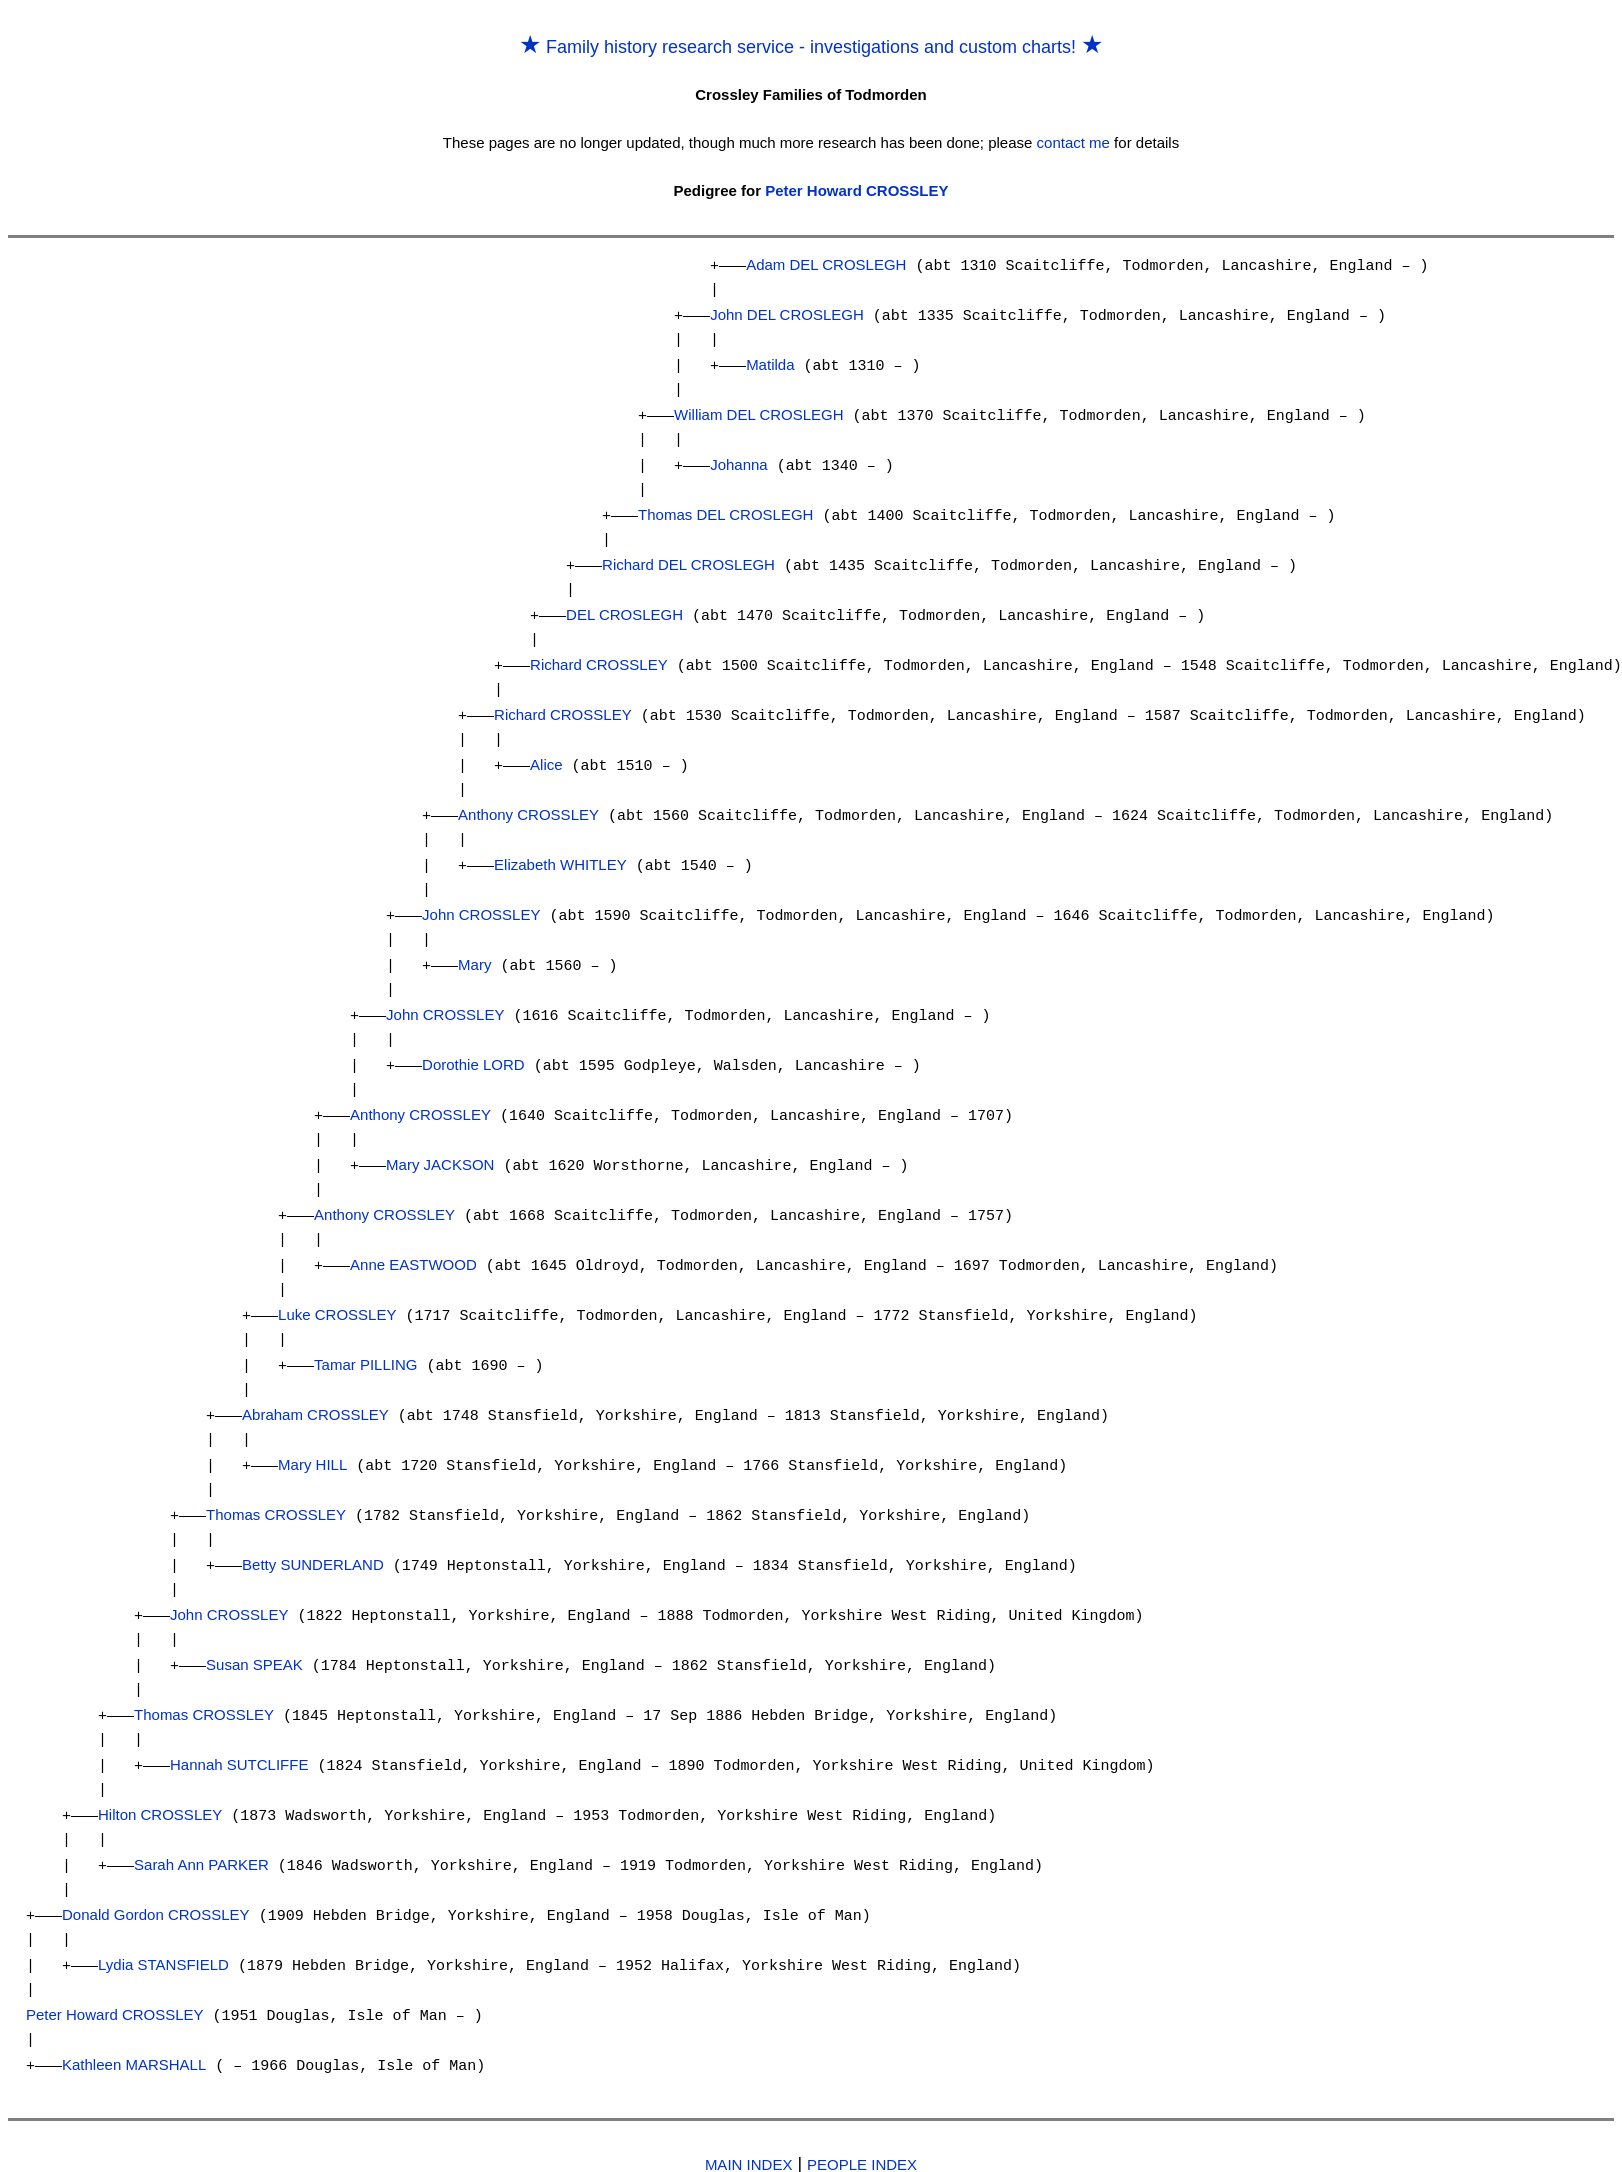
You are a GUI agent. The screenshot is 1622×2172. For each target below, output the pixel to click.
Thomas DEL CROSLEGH (725, 510)
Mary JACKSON (440, 1147)
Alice (546, 755)
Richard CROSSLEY (599, 657)
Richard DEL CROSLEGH (688, 559)
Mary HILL (312, 1441)
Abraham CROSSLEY (315, 1392)
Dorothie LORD (473, 1049)
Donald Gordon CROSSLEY (156, 1882)
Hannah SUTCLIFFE (239, 1735)
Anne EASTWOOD (413, 1245)
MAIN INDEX (749, 2127)
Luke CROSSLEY (337, 1294)
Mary (474, 951)
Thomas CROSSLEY (276, 1490)
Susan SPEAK (254, 1637)
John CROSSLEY (481, 902)
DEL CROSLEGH (624, 608)
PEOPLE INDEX (862, 2127)
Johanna (739, 461)
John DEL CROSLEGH (787, 314)
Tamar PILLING (365, 1343)
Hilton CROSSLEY (160, 1784)
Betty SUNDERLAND (313, 1539)
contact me (1073, 142)
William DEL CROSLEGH (758, 412)
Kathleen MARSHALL (134, 2029)
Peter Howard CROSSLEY (856, 190)
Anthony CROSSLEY (528, 804)
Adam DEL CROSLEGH (826, 265)
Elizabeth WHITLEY (560, 853)
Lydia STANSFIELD (163, 1931)
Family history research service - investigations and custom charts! (811, 47)
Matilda (770, 363)
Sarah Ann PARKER (201, 1833)
